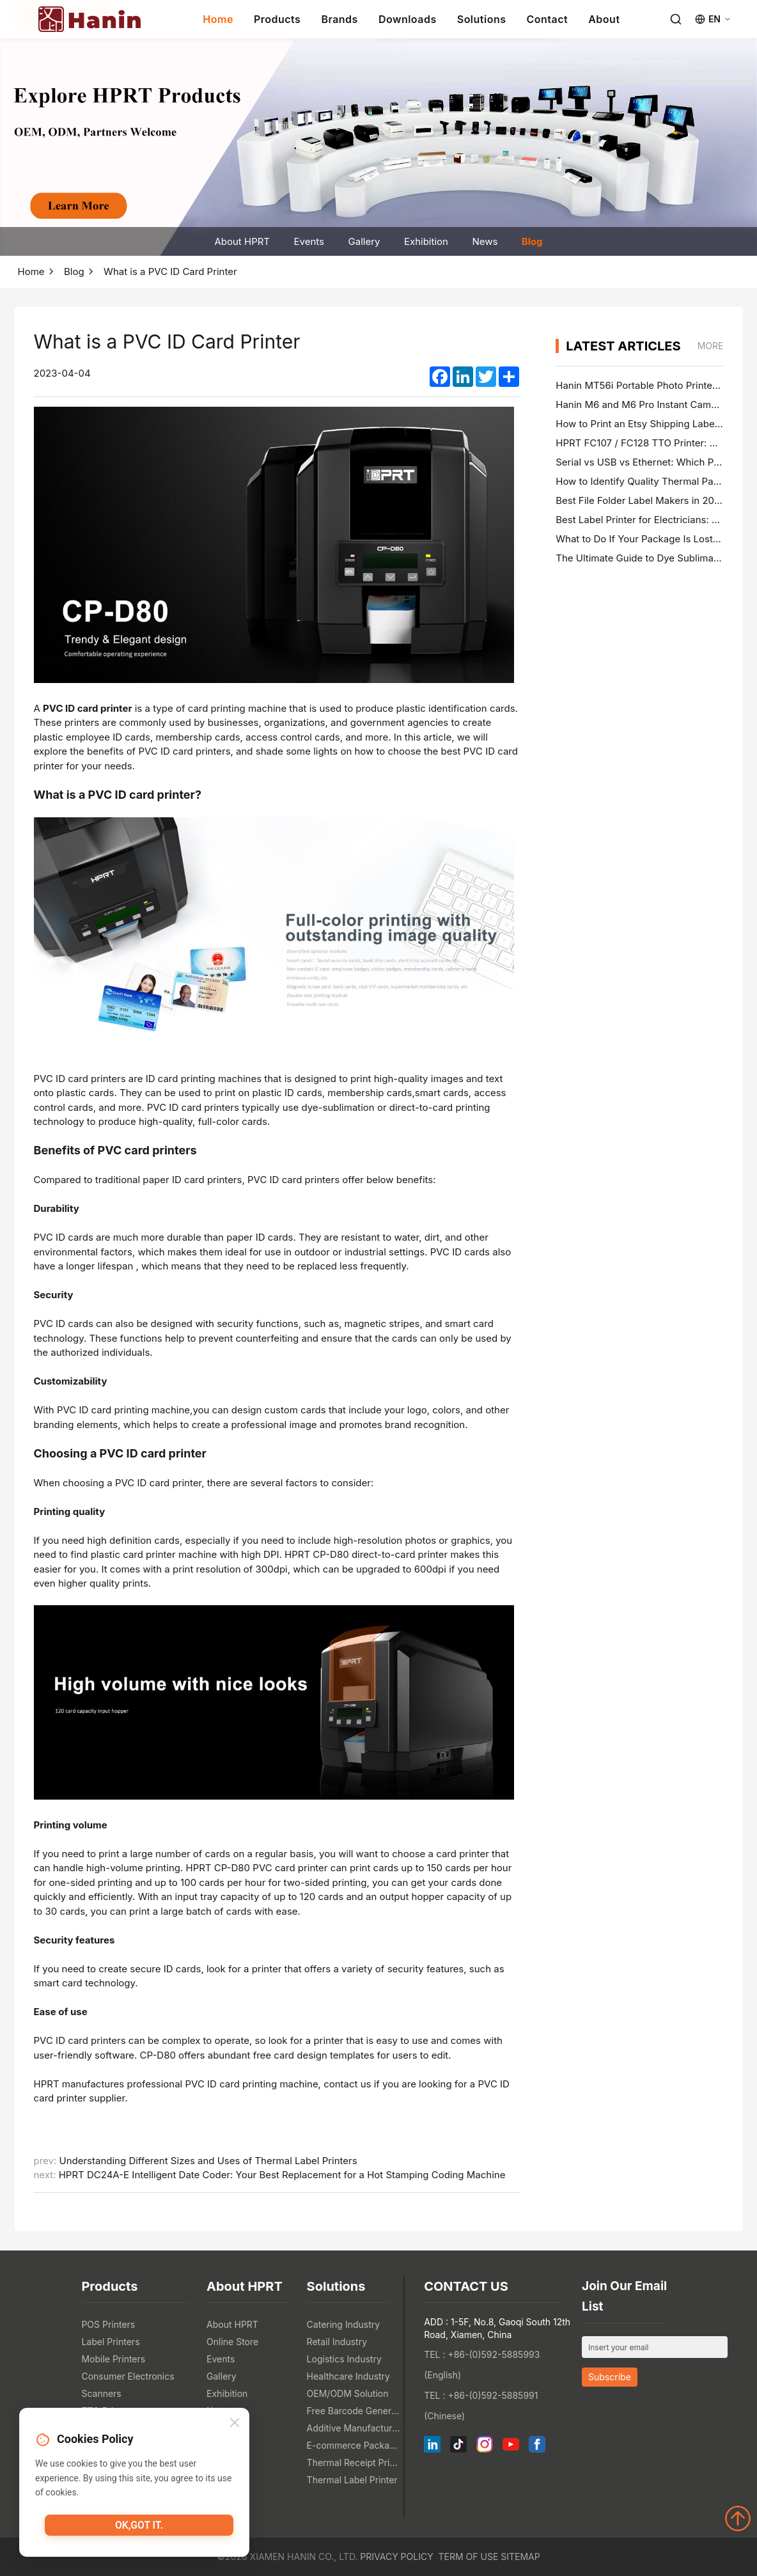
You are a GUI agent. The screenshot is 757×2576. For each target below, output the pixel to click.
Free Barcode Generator (354, 2410)
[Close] (234, 2426)
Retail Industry (337, 2341)
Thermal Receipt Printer (354, 2462)
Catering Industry (343, 2324)
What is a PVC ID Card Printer (170, 271)
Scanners (101, 2393)
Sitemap (520, 2556)
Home (218, 19)
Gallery (364, 241)
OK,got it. (139, 2528)
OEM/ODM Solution (348, 2393)
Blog (532, 241)
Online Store (232, 2341)
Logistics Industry (344, 2358)
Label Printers (110, 2341)
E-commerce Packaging (354, 2445)
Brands (339, 19)
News (484, 241)
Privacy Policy (396, 2556)
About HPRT (242, 241)
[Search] (675, 19)
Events (309, 241)
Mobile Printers (113, 2358)
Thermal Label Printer (352, 2479)
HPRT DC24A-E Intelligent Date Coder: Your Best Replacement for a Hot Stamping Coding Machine (282, 2175)
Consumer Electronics (127, 2376)
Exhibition (426, 241)
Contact (547, 19)
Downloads (407, 19)
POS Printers (108, 2324)
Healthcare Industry (348, 2376)
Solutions (481, 19)
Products (277, 19)
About (604, 19)
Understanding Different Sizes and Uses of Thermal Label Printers (208, 2161)
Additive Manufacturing (354, 2428)
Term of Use (469, 2556)
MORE (711, 345)
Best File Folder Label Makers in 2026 (641, 500)
